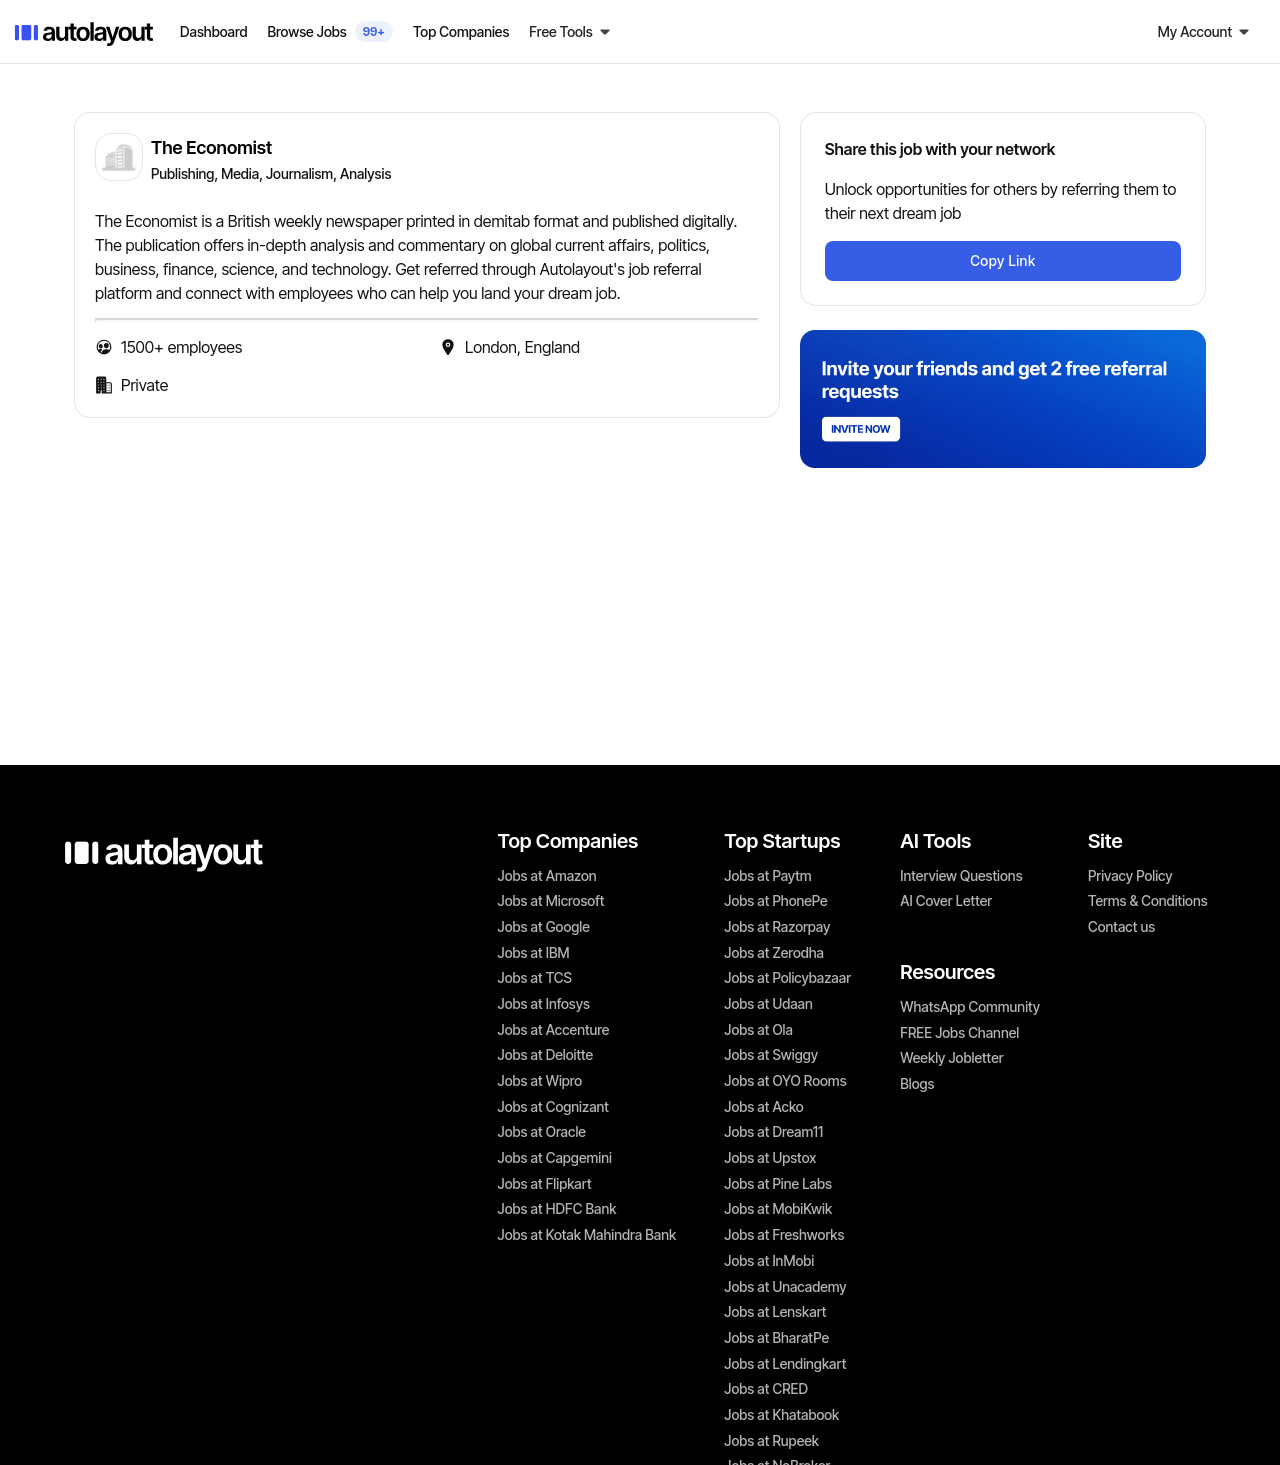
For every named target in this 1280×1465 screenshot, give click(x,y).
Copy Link (1002, 260)
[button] (570, 32)
